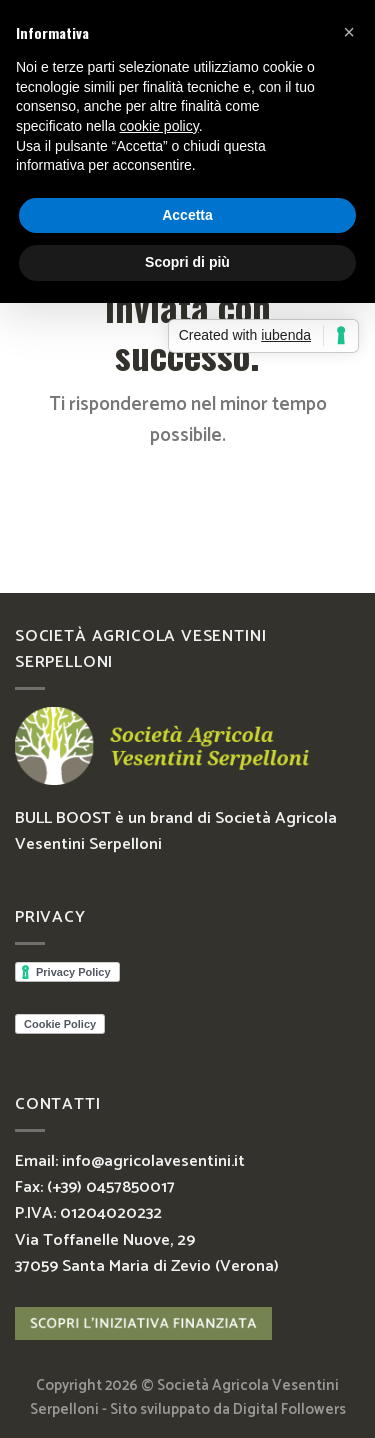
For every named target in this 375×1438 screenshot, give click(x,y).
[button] (349, 32)
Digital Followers (289, 1410)
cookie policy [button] (159, 126)
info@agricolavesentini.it (153, 1161)
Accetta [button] (187, 215)
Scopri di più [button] (187, 262)
